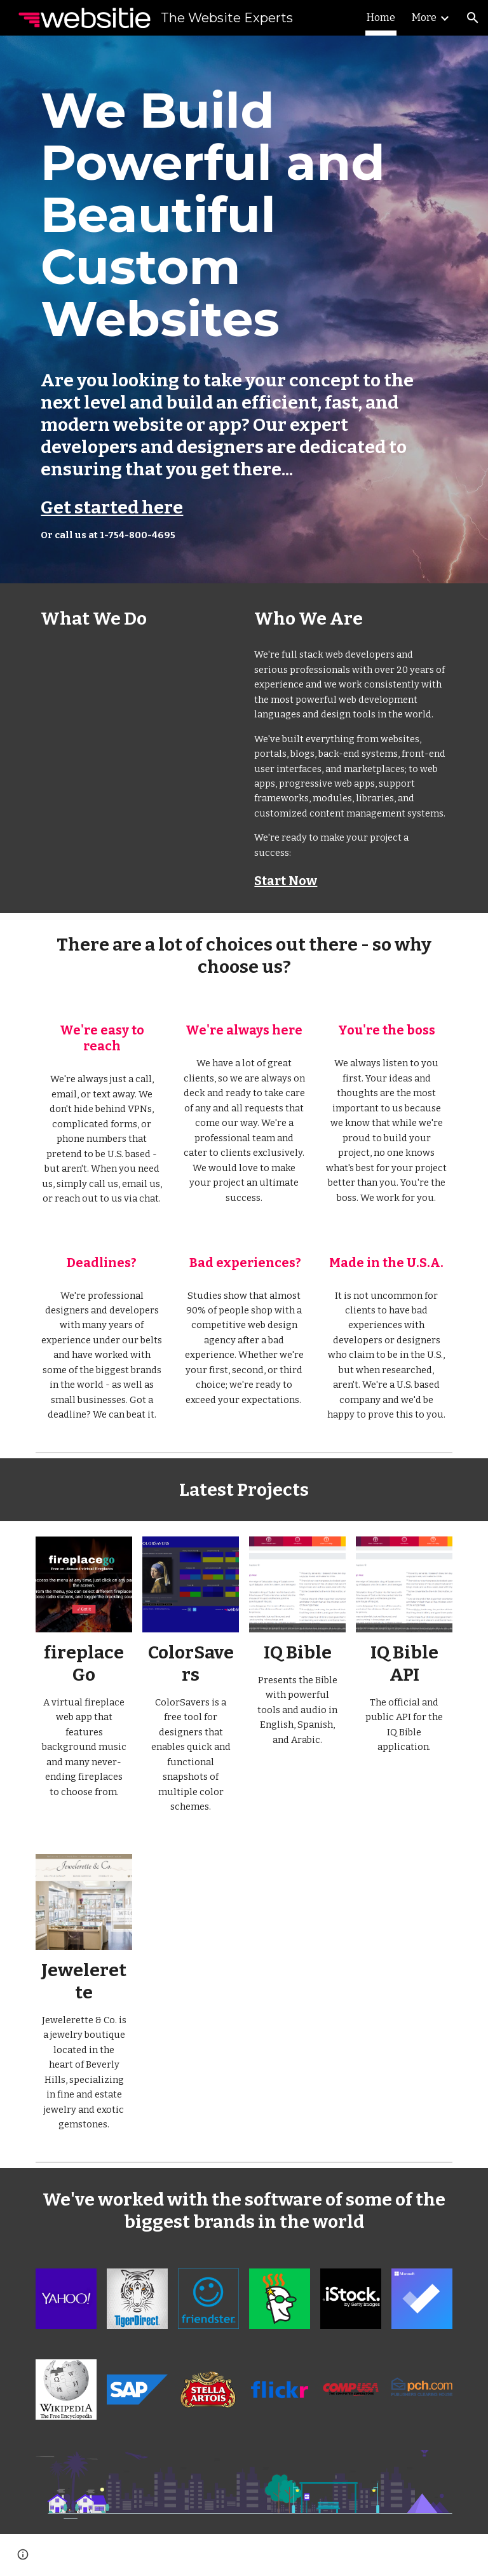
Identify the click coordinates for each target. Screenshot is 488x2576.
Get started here (112, 507)
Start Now (285, 880)
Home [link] (381, 17)
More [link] (424, 17)
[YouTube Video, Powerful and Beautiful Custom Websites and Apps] (137, 693)
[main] (244, 309)
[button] (473, 18)
